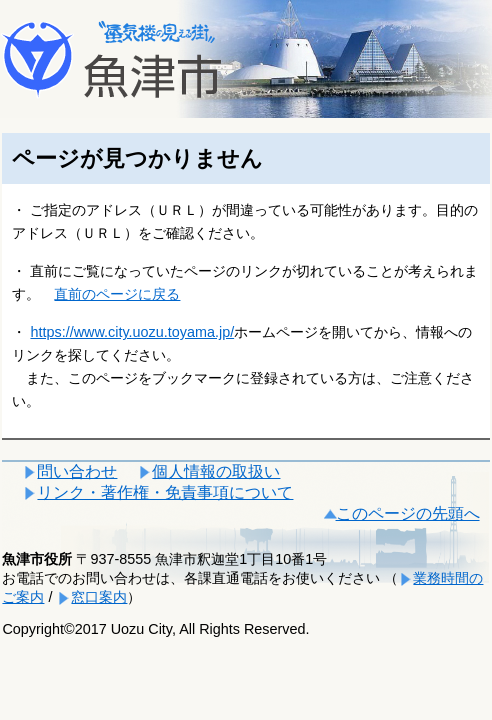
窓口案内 (99, 597)
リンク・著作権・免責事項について (165, 492)
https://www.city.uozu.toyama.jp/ (132, 332)
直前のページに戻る (117, 294)
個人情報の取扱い (216, 471)
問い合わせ (77, 471)
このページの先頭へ (408, 513)
